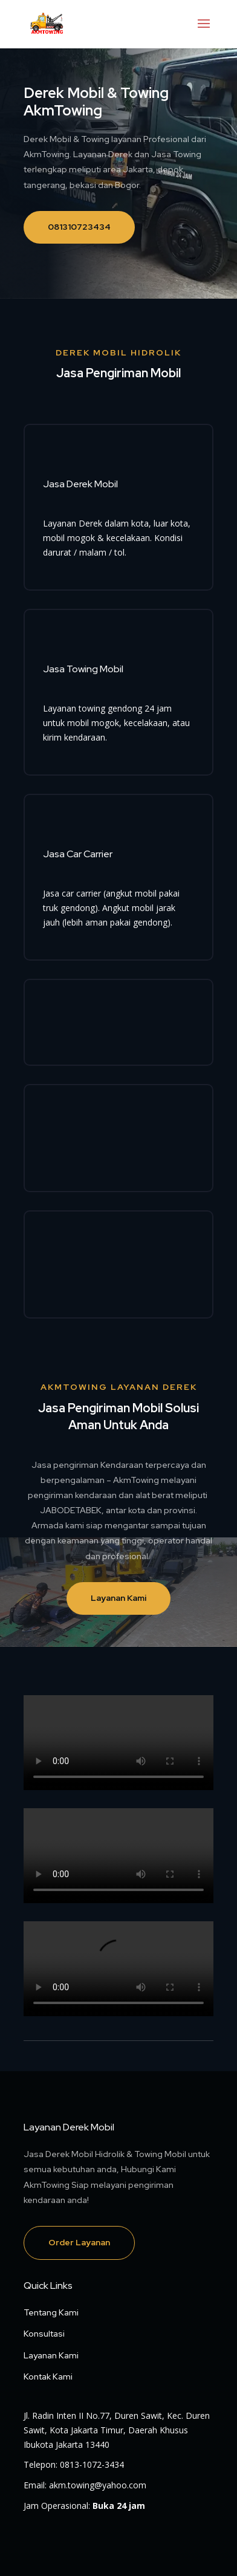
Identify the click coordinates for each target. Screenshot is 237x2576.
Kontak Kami (48, 2376)
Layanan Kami (118, 1597)
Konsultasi (44, 2333)
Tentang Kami (51, 2312)
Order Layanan (79, 2242)
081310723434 (79, 226)
